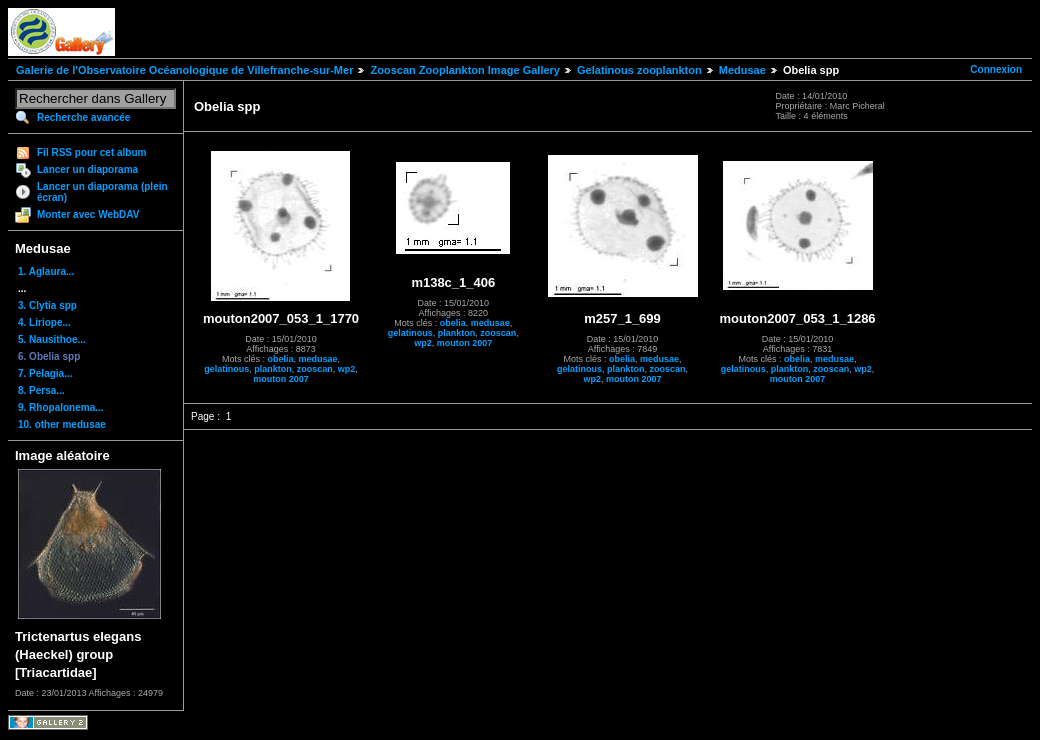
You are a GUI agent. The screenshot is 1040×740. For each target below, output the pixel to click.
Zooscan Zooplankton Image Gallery (464, 70)
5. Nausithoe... (52, 339)
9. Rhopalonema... (61, 407)
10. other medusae (62, 424)
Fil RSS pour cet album (91, 152)
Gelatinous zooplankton (639, 70)
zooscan (315, 369)
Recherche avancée (83, 117)
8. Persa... (41, 390)
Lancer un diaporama (87, 169)
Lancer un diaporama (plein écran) (102, 192)
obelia (281, 359)
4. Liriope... (44, 322)
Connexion (996, 69)
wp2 (347, 369)
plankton (273, 369)
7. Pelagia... (45, 373)
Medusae (742, 70)
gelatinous (226, 369)
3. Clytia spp (47, 305)
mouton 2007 (281, 379)
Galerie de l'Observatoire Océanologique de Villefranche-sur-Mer (184, 70)
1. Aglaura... (46, 271)
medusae (318, 359)
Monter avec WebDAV (88, 214)
